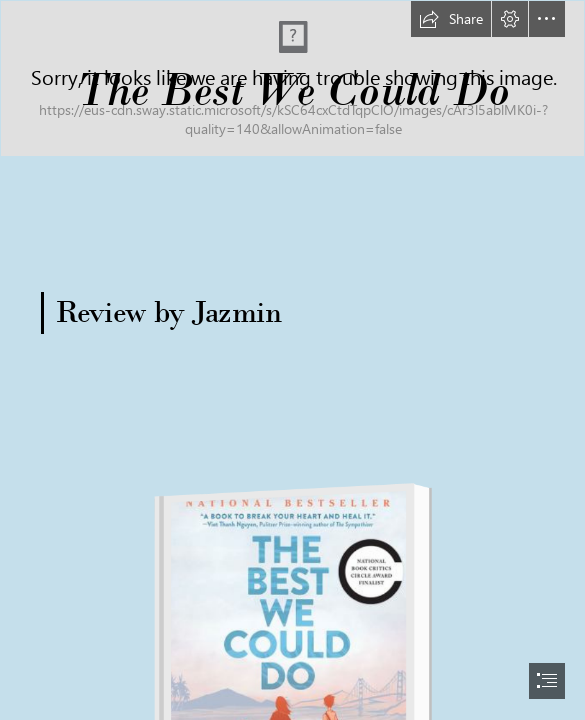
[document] (292, 360)
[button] (451, 19)
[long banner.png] (292, 78)
